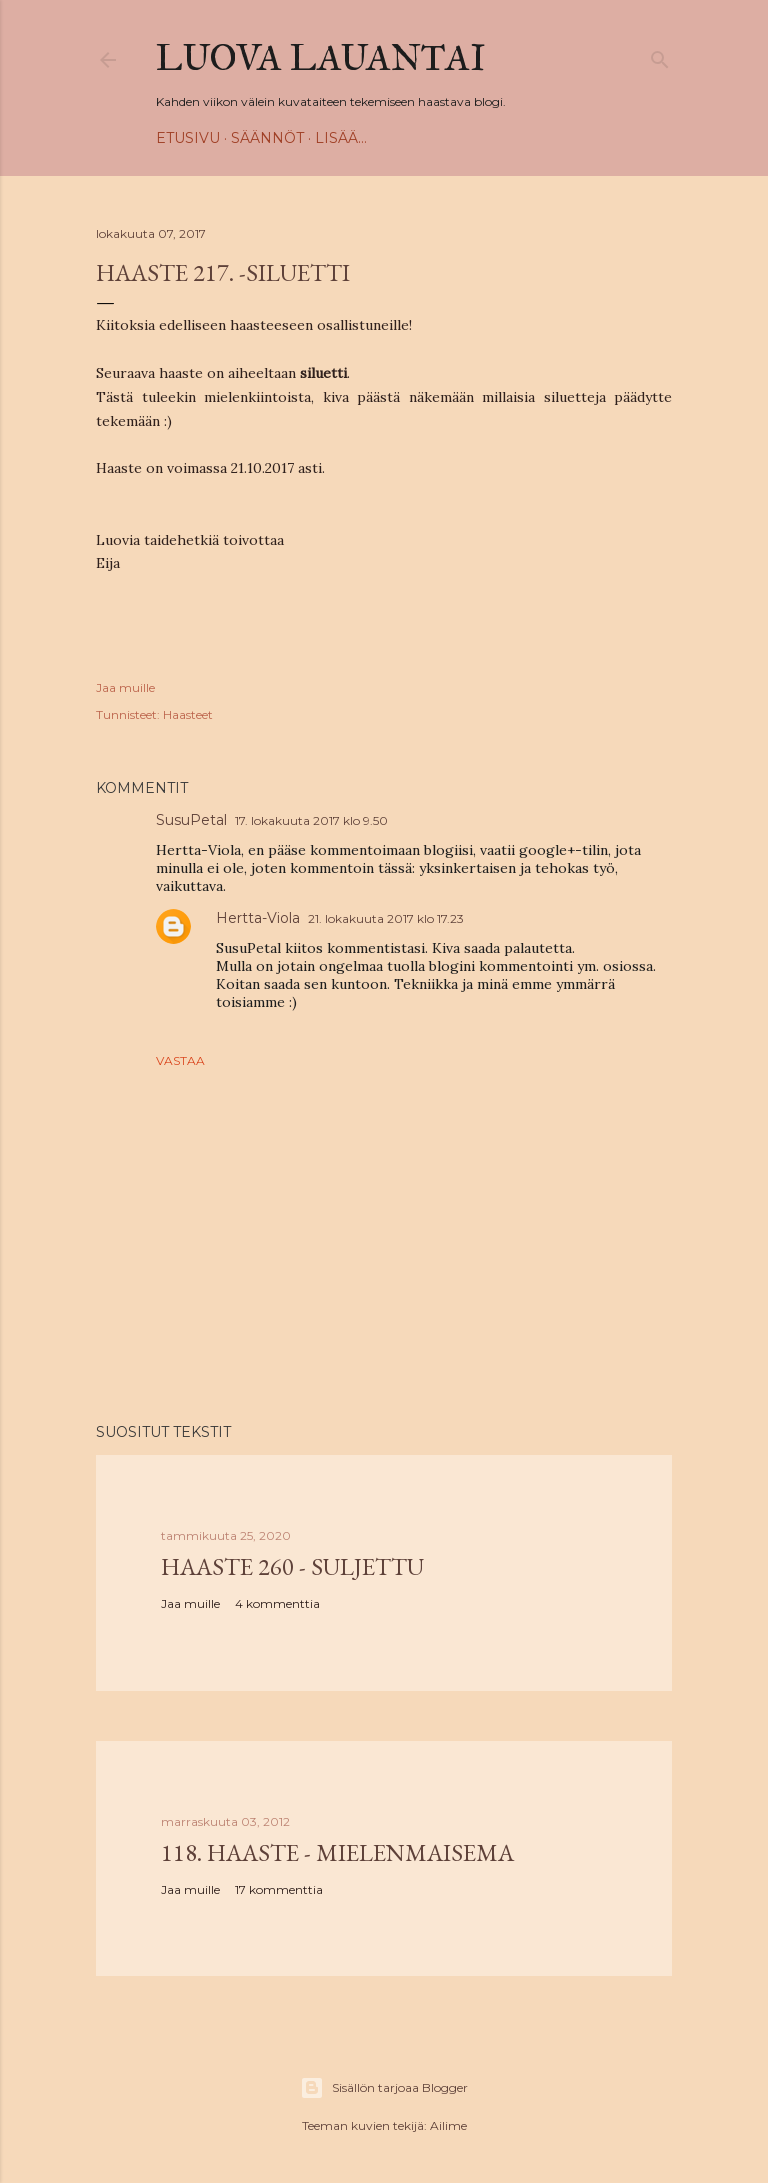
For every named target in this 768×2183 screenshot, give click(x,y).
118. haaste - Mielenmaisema (337, 1852)
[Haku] (660, 55)
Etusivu (188, 138)
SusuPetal (191, 820)
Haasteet (188, 714)
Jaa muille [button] (125, 687)
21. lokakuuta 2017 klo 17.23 (386, 918)
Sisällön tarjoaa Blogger (384, 2088)
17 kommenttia (279, 1889)
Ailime (448, 2125)
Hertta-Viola (258, 918)
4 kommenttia (277, 1603)
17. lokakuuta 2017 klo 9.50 (311, 820)
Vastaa (180, 1060)
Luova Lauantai (321, 58)
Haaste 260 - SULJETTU (292, 1566)
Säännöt (267, 138)
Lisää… (341, 138)
